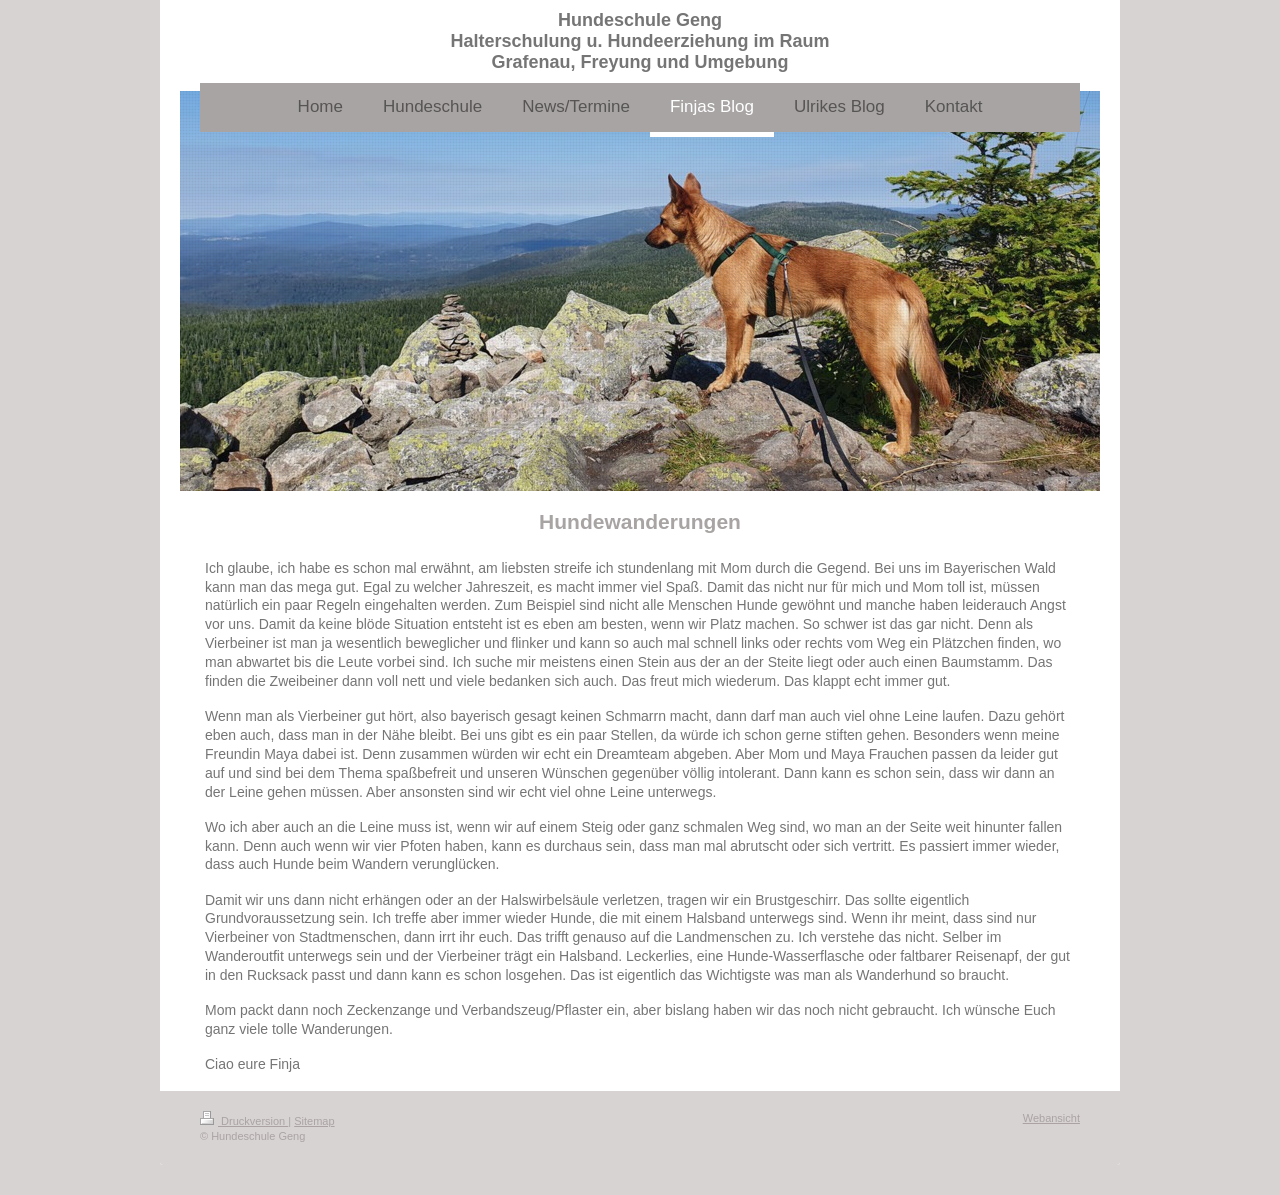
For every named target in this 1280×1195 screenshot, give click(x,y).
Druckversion (244, 1121)
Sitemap (314, 1121)
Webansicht (1051, 1118)
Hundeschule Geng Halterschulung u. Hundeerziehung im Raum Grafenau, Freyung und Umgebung (639, 41)
